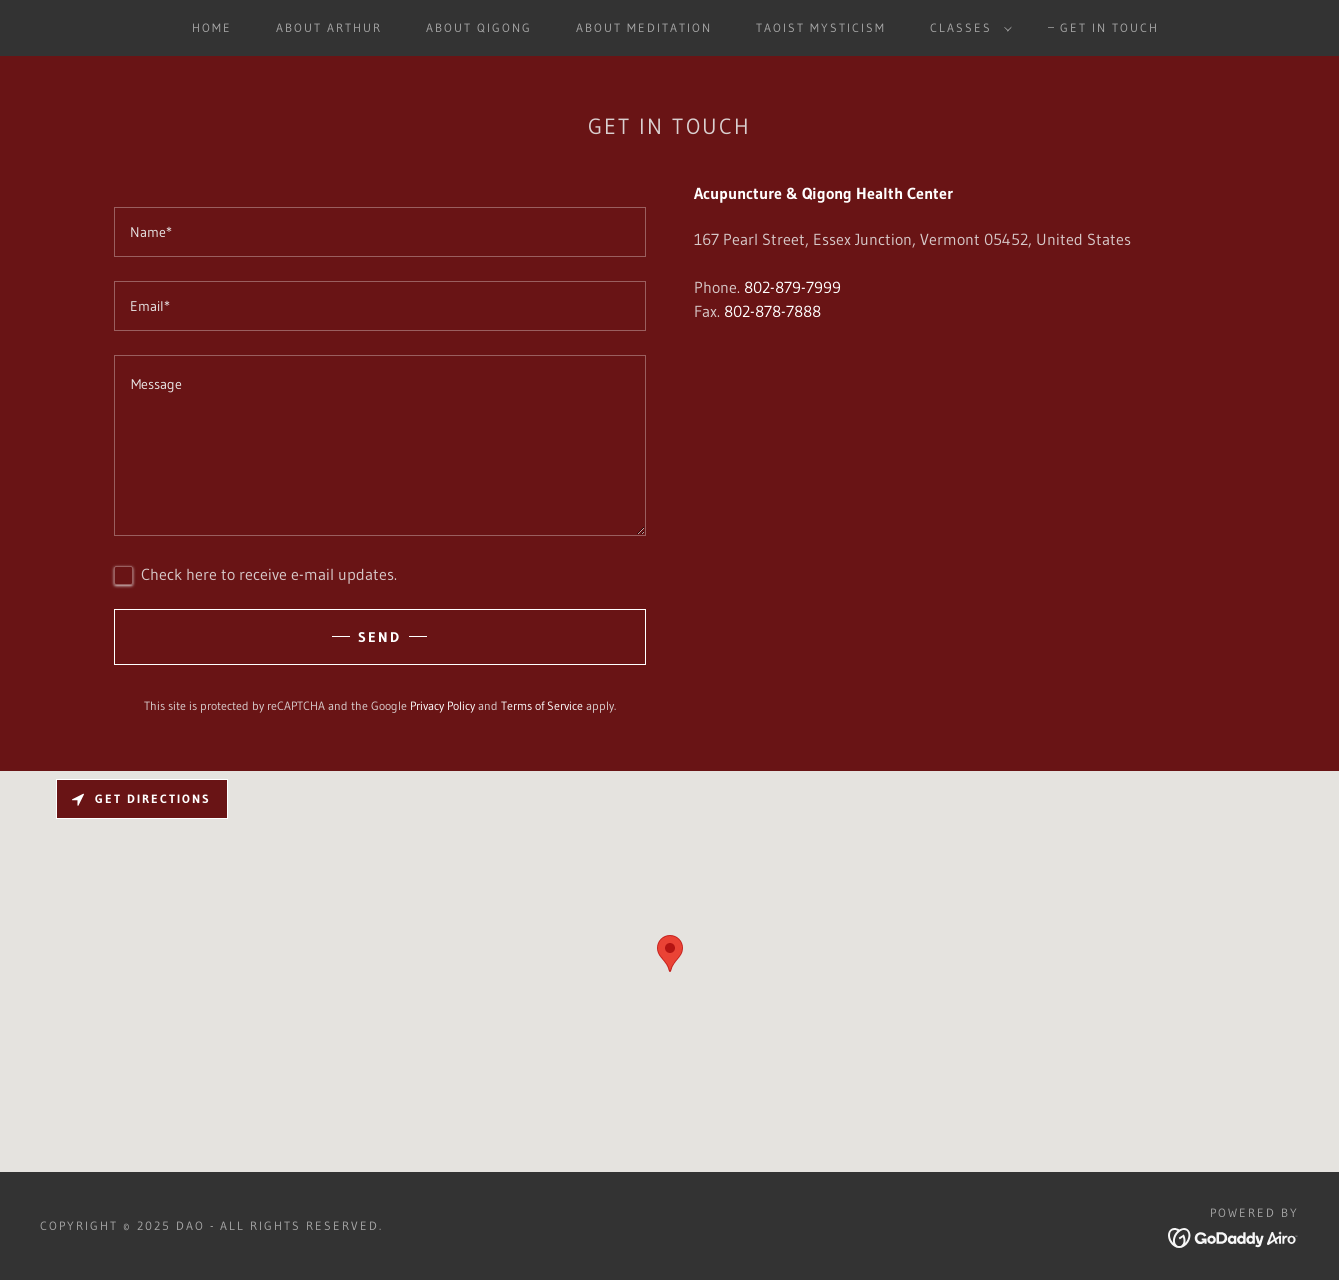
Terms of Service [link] (542, 705)
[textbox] (380, 232)
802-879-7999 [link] (792, 287)
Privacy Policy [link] (442, 705)
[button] (967, 28)
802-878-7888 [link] (772, 311)
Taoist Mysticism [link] (821, 27)
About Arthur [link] (329, 27)
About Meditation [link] (644, 27)
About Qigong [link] (479, 27)
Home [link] (212, 27)
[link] (1233, 1236)
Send (379, 637)
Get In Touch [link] (1109, 27)
